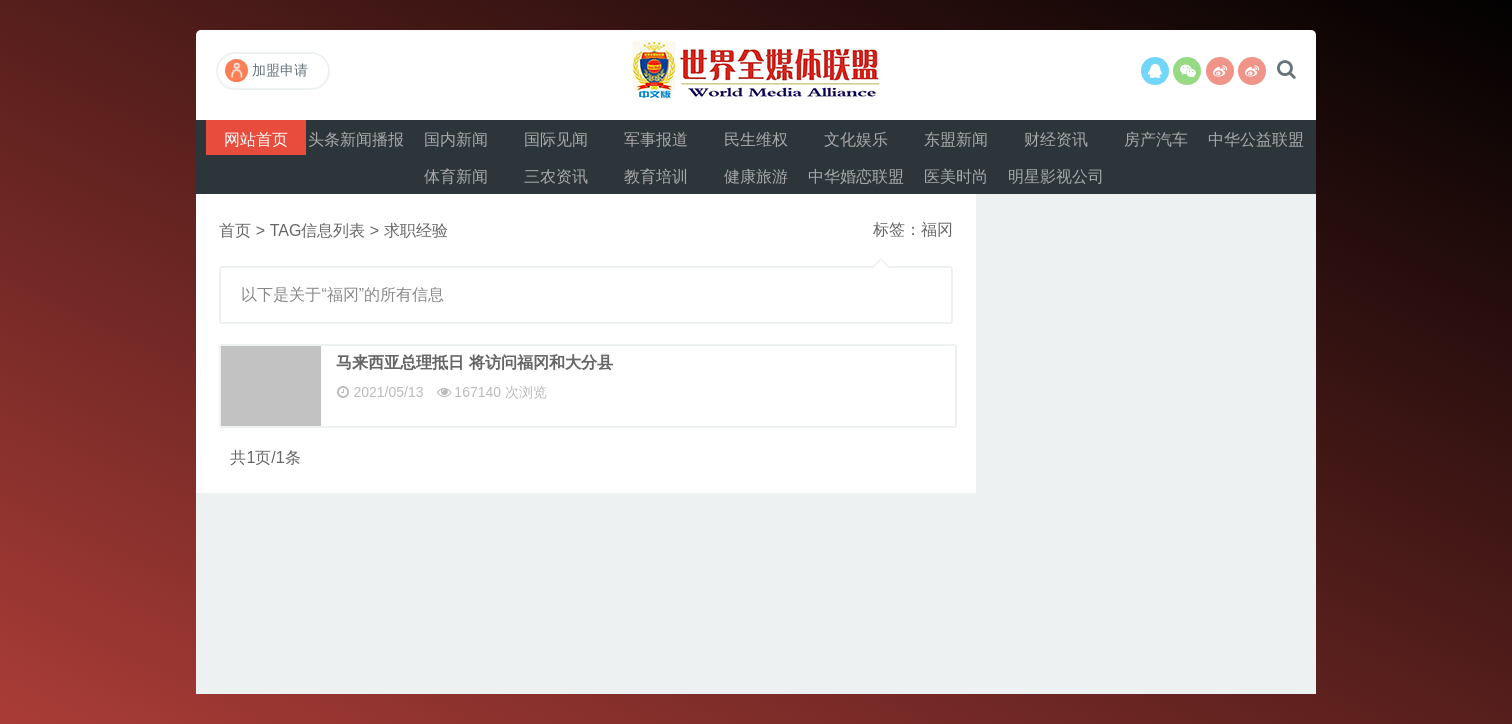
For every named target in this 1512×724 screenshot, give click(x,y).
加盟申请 (266, 70)
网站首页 (256, 139)
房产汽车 (1156, 139)
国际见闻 (556, 139)
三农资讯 (556, 176)
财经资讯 (1056, 139)
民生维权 (756, 139)
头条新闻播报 (356, 139)
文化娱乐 (856, 139)
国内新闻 (456, 139)
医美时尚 (956, 176)
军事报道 (656, 139)
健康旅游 (756, 176)
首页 (235, 230)
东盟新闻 (956, 139)
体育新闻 (456, 176)
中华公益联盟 (1256, 139)
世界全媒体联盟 (756, 75)
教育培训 (656, 176)
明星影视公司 (1056, 176)
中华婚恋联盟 (856, 176)
